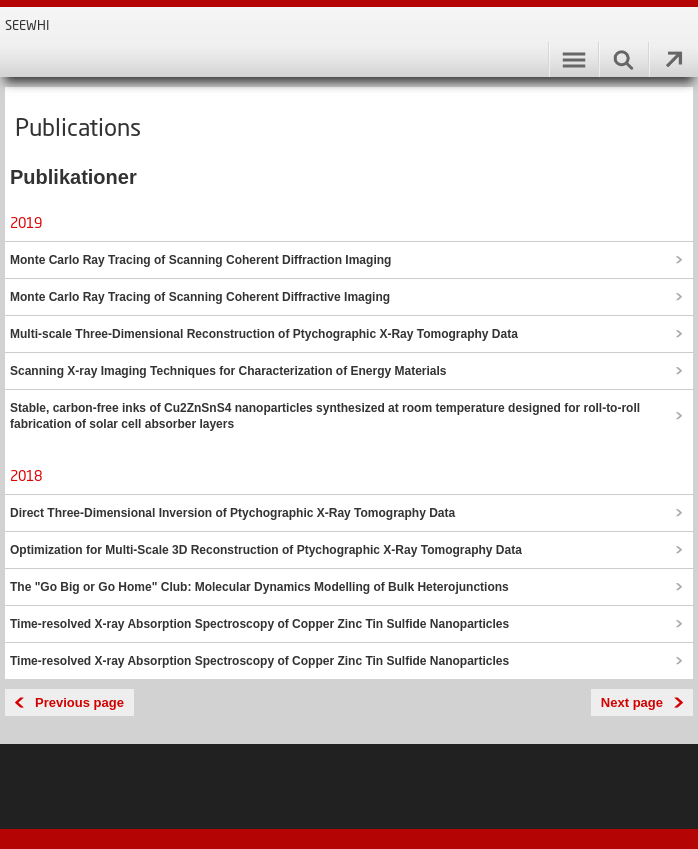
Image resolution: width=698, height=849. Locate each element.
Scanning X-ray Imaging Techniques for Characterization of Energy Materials (228, 371)
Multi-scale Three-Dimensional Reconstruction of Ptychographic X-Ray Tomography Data (264, 334)
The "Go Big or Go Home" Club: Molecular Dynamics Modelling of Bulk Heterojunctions (259, 587)
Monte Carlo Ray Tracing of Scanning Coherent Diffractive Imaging (200, 297)
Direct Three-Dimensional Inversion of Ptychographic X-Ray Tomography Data (232, 513)
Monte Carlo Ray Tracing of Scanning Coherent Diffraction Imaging (200, 260)
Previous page (79, 702)
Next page (632, 702)
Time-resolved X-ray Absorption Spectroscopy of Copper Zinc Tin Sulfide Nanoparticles (259, 624)
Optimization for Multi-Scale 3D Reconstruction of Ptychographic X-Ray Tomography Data (266, 550)
